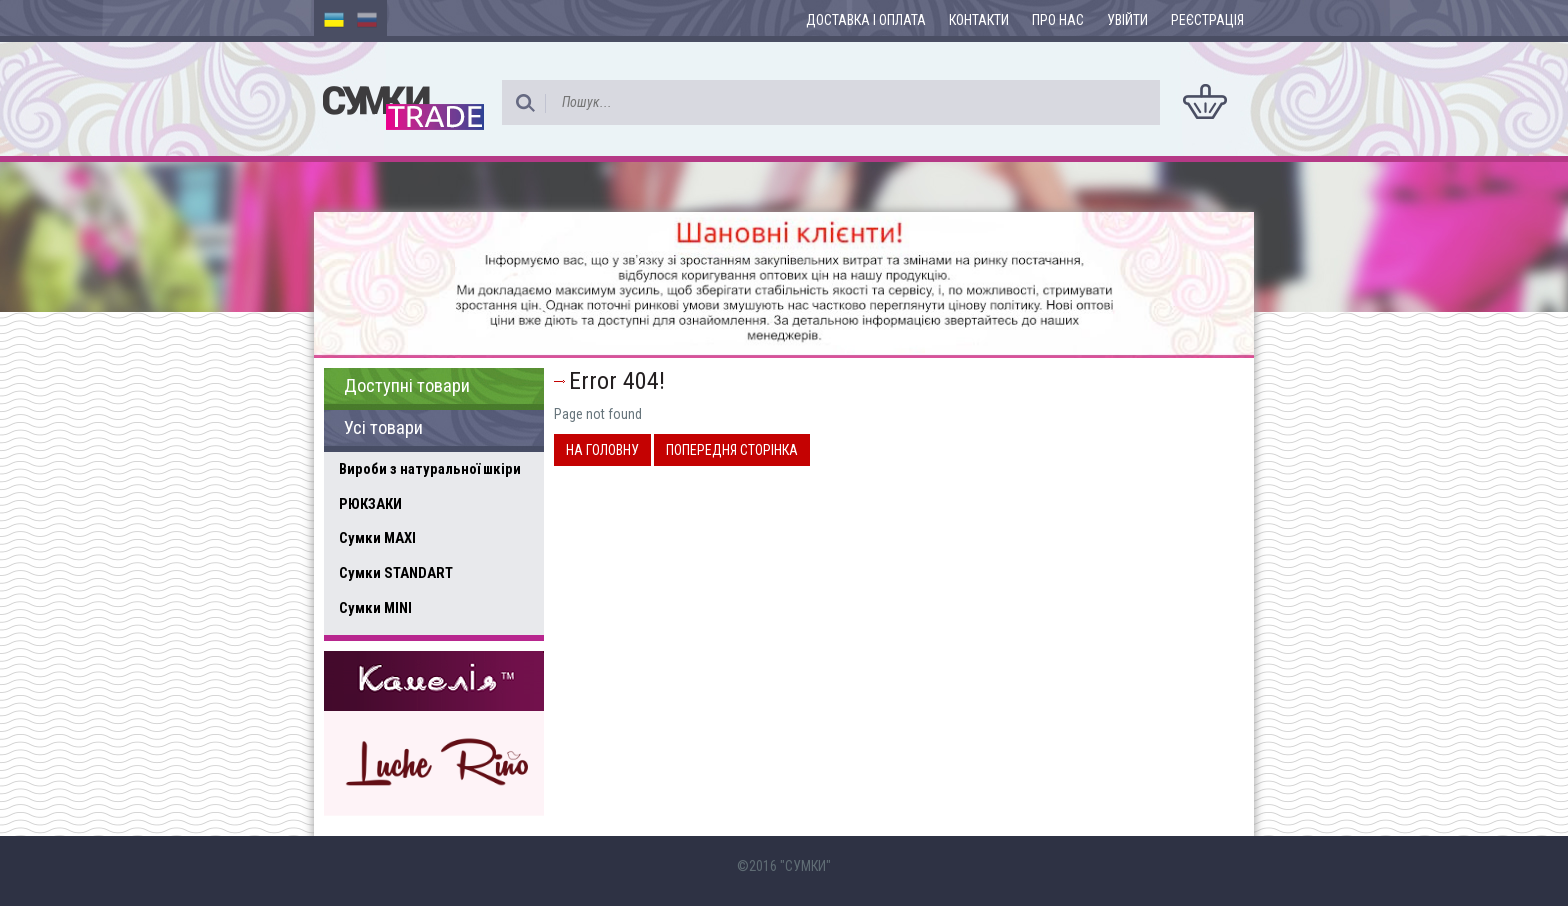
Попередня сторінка (732, 450)
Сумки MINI (375, 608)
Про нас (1058, 20)
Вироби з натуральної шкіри (430, 469)
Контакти (979, 20)
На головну (602, 450)
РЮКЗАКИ (370, 504)
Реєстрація (1207, 20)
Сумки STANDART (396, 573)
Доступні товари (407, 386)
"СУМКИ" (805, 866)
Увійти (1127, 20)
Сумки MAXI (377, 538)
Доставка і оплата (866, 20)
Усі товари (383, 428)
